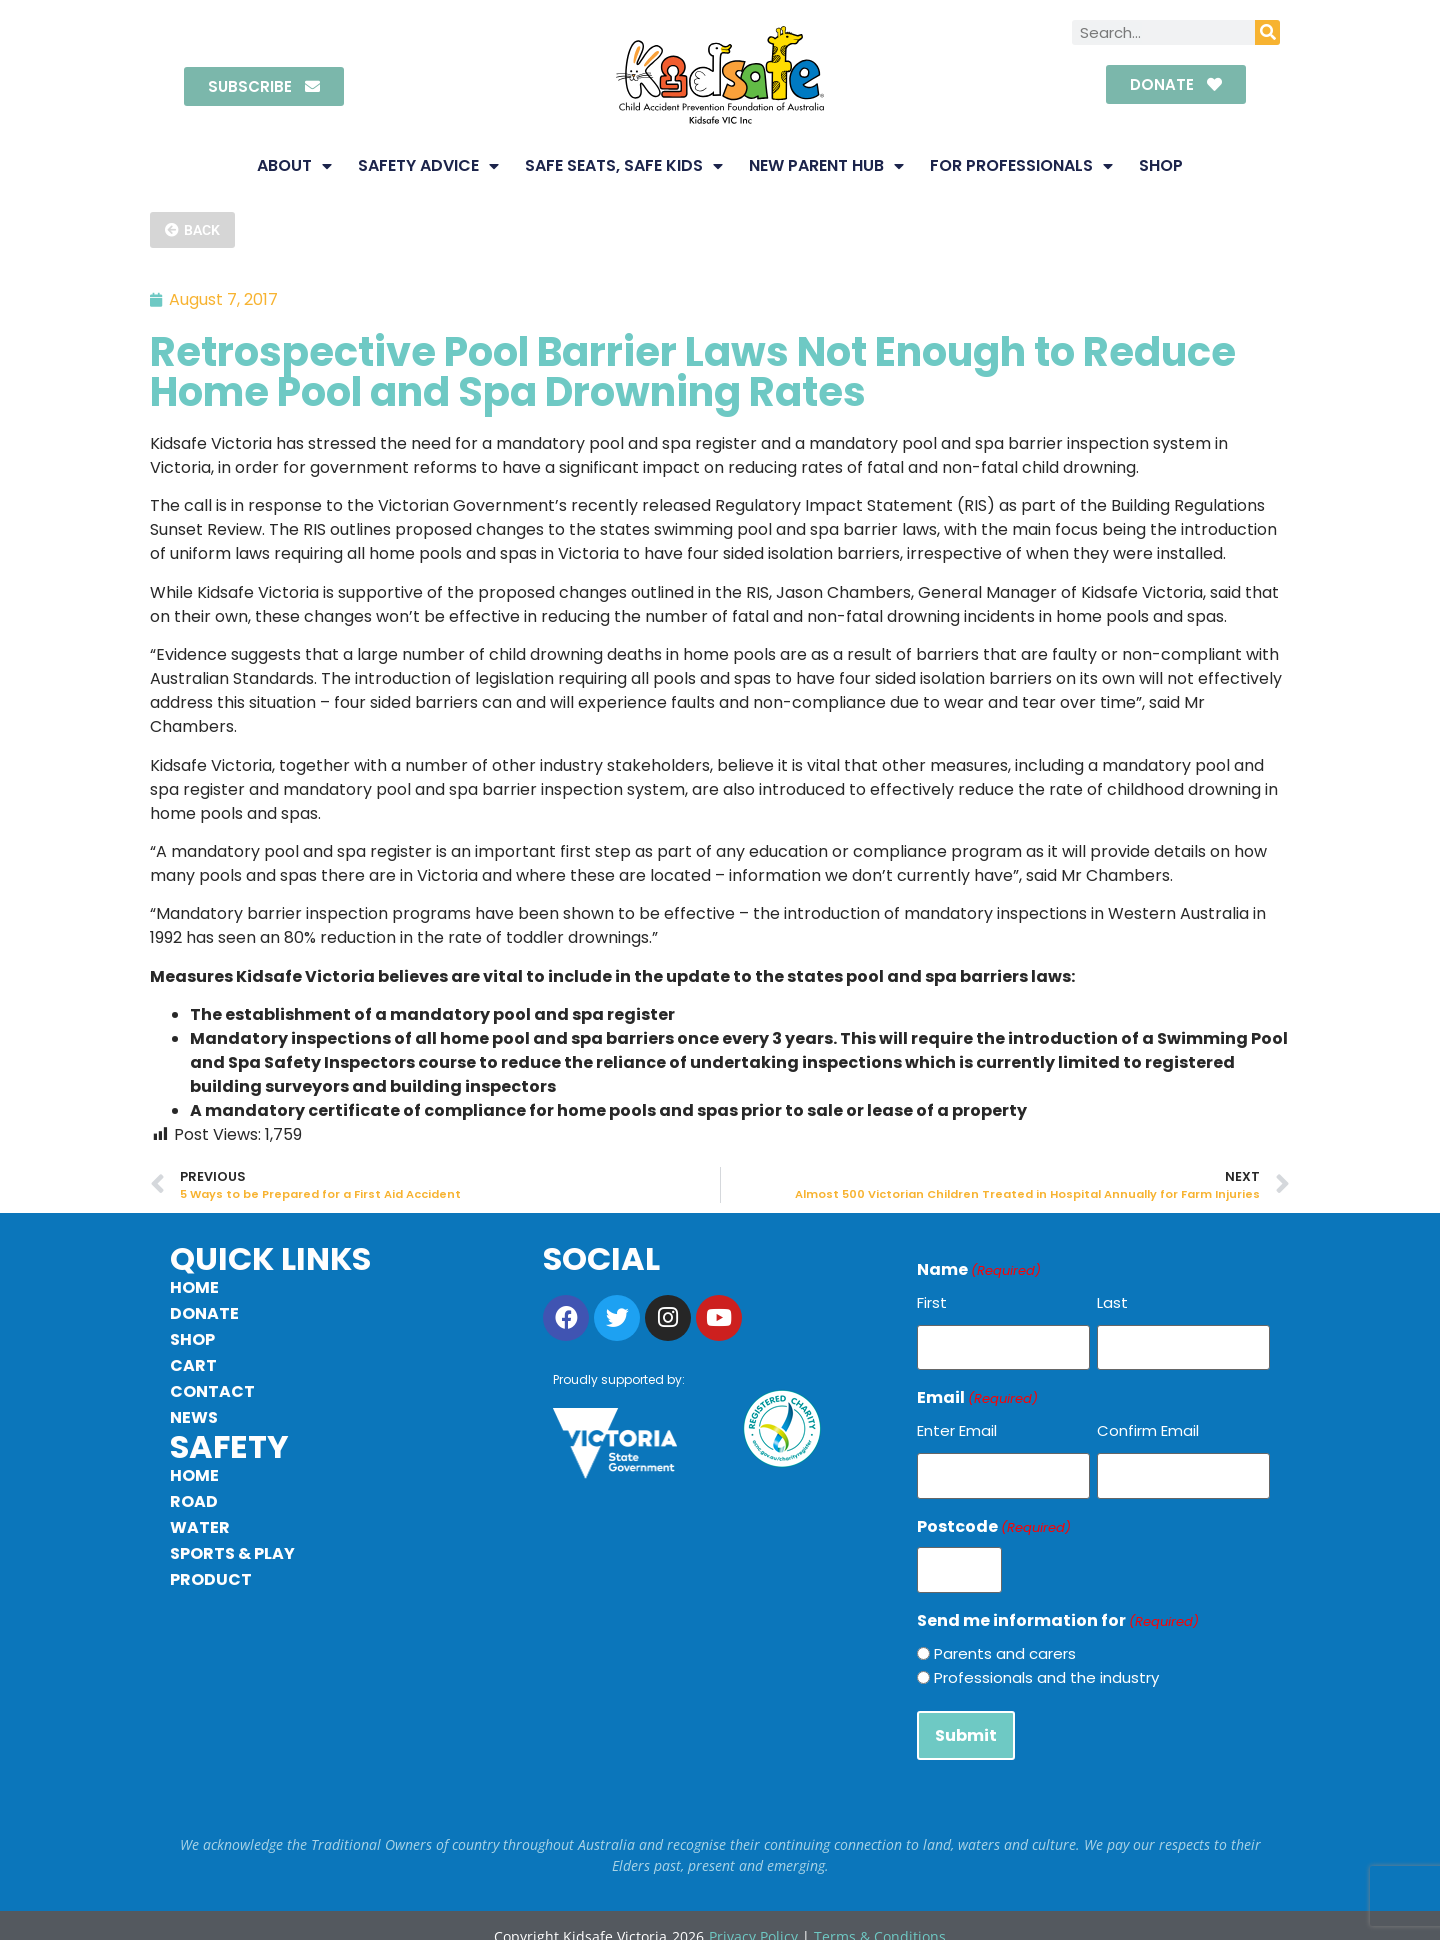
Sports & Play (232, 1553)
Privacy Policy (753, 1914)
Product (211, 1579)
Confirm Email (1148, 1425)
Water (200, 1527)
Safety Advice (428, 166)
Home (194, 1287)
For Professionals (1021, 166)
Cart (193, 1365)
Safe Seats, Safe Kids (624, 166)
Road (194, 1501)
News (194, 1417)
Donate (204, 1313)
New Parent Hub (826, 166)
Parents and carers (1005, 1637)
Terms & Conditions (880, 1914)
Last (1112, 1302)
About (294, 166)
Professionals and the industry (1046, 1661)
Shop (1161, 165)
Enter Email (957, 1425)
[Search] (1267, 32)
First (932, 1302)
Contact (212, 1391)
